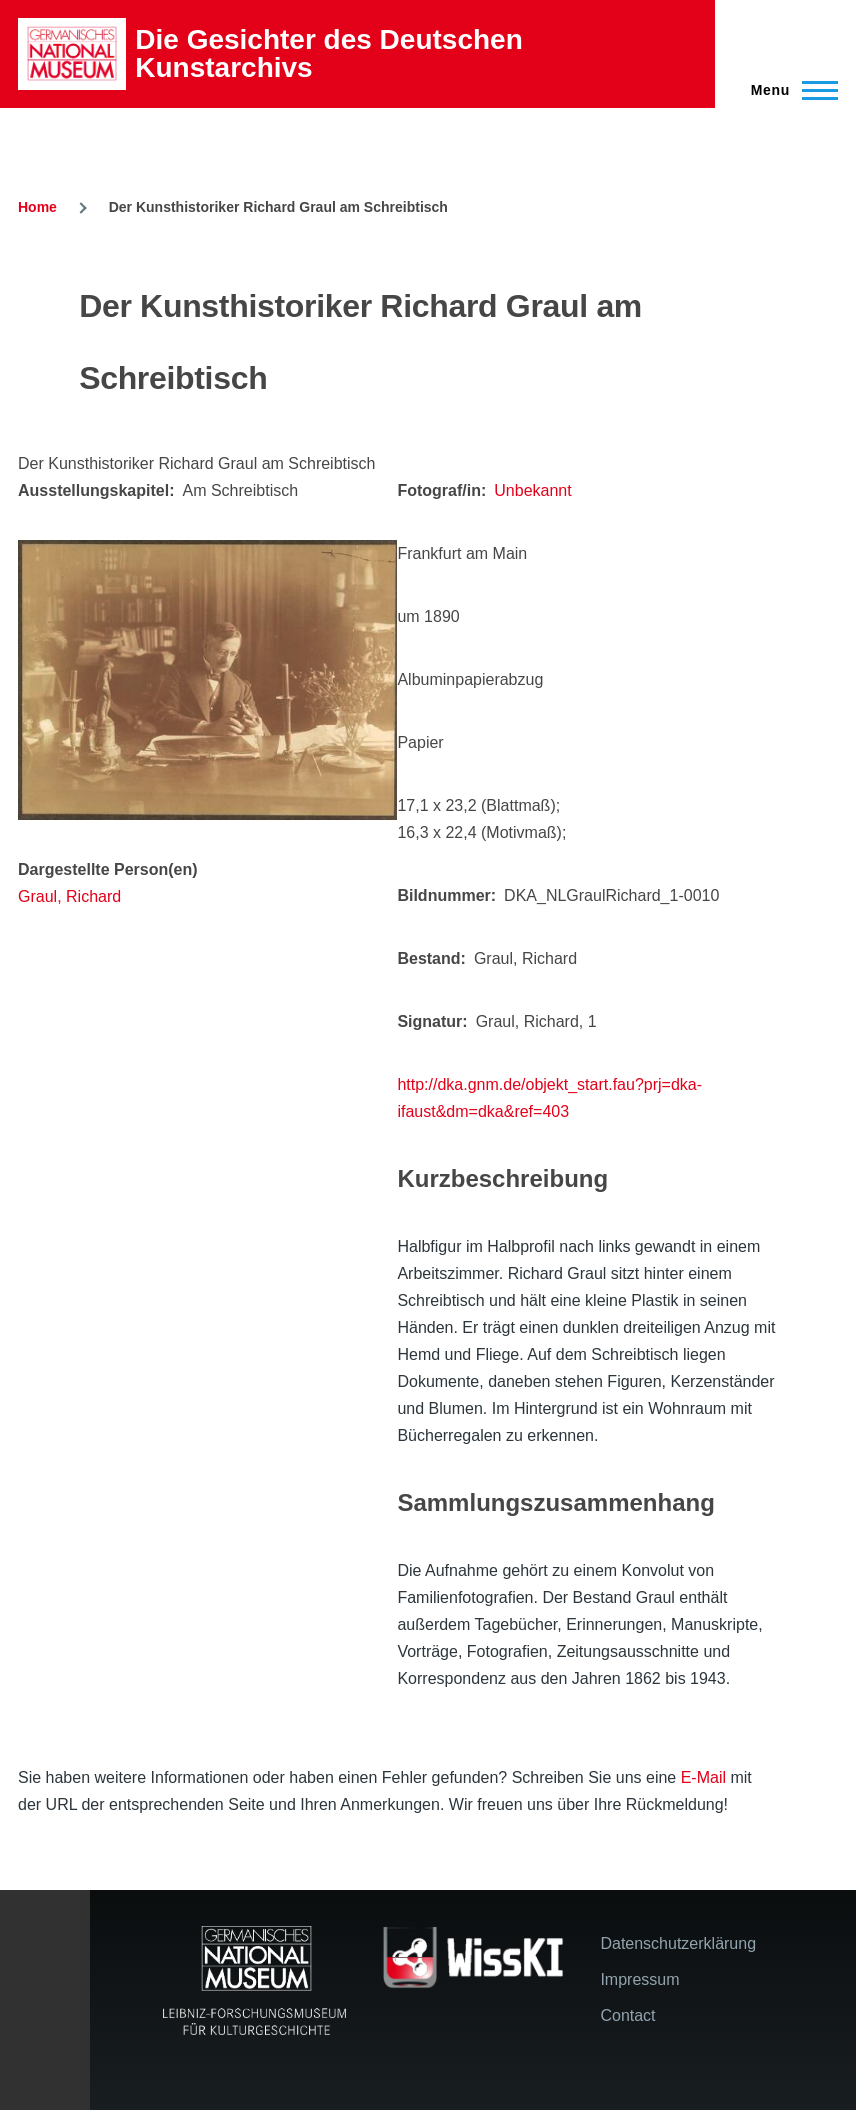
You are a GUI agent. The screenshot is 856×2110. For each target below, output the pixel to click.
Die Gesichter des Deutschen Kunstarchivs (328, 53)
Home (37, 207)
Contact (627, 2015)
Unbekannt (532, 490)
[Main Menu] (788, 90)
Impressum (639, 1979)
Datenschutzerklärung (678, 1943)
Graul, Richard (69, 896)
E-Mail (703, 1777)
